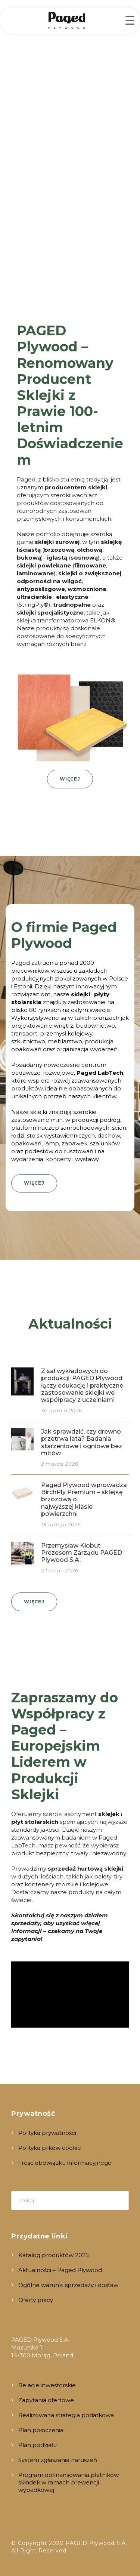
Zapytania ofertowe (46, 2400)
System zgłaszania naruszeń (57, 2459)
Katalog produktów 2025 (53, 2255)
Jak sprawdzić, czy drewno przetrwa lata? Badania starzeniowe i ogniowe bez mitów (81, 1442)
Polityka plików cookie (49, 2147)
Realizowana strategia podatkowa (66, 2415)
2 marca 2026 (59, 1464)
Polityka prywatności (47, 2132)
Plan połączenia (40, 2430)
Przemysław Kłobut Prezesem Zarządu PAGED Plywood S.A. (81, 1552)
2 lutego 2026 (59, 1570)
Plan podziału (37, 2445)
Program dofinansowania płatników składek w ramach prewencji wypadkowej (68, 2482)
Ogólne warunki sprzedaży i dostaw (68, 2285)
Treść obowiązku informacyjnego (65, 2162)
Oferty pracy (35, 2299)
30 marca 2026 (61, 1410)
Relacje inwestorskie (47, 2385)
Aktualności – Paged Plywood (60, 2270)
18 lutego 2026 (61, 1524)
